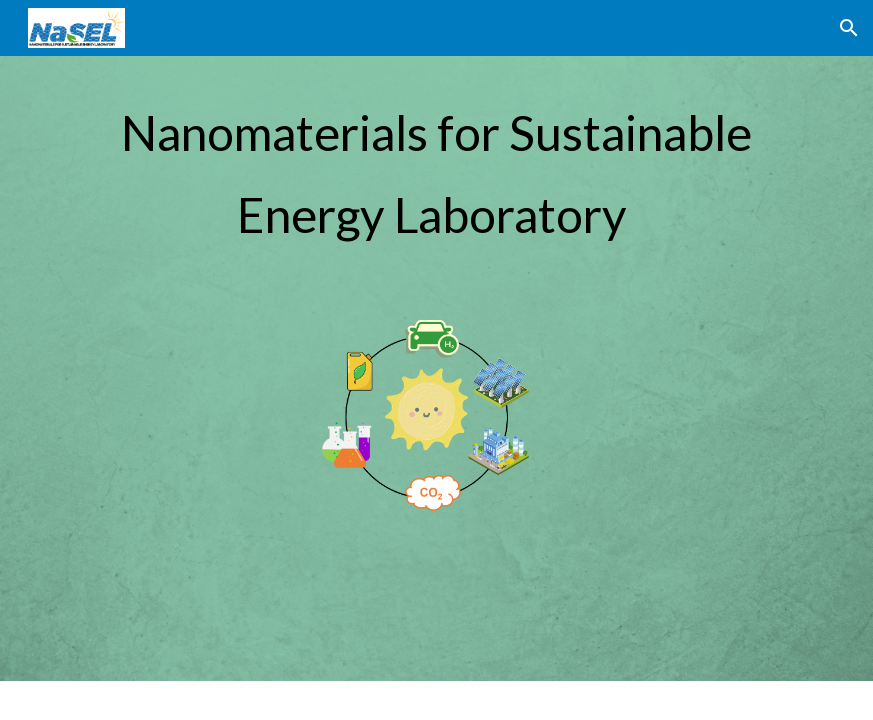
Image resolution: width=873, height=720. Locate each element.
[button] (849, 28)
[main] (437, 165)
